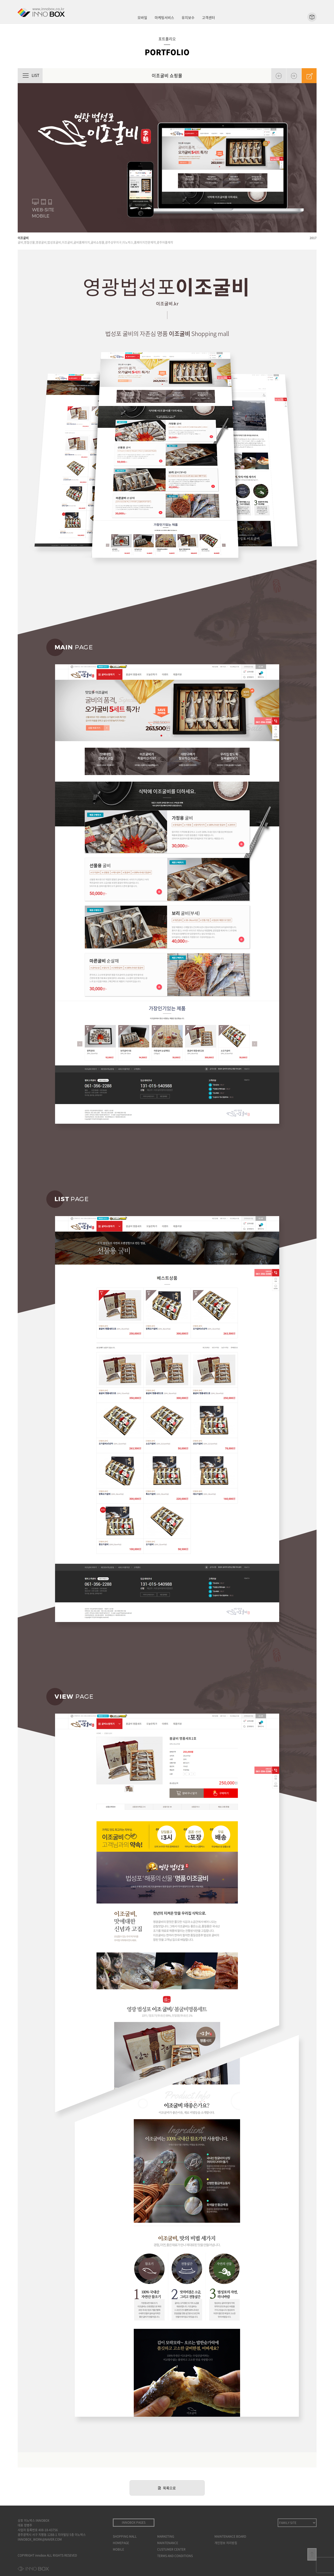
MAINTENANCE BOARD (230, 2536)
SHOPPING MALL (125, 2536)
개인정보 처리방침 (225, 2543)
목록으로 (167, 2487)
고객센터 (208, 17)
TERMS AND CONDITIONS (175, 2556)
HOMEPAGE (121, 2543)
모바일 (142, 17)
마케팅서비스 (164, 17)
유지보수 (188, 17)
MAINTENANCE (167, 2543)
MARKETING (165, 2536)
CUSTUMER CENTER (171, 2549)
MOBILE (118, 2549)
